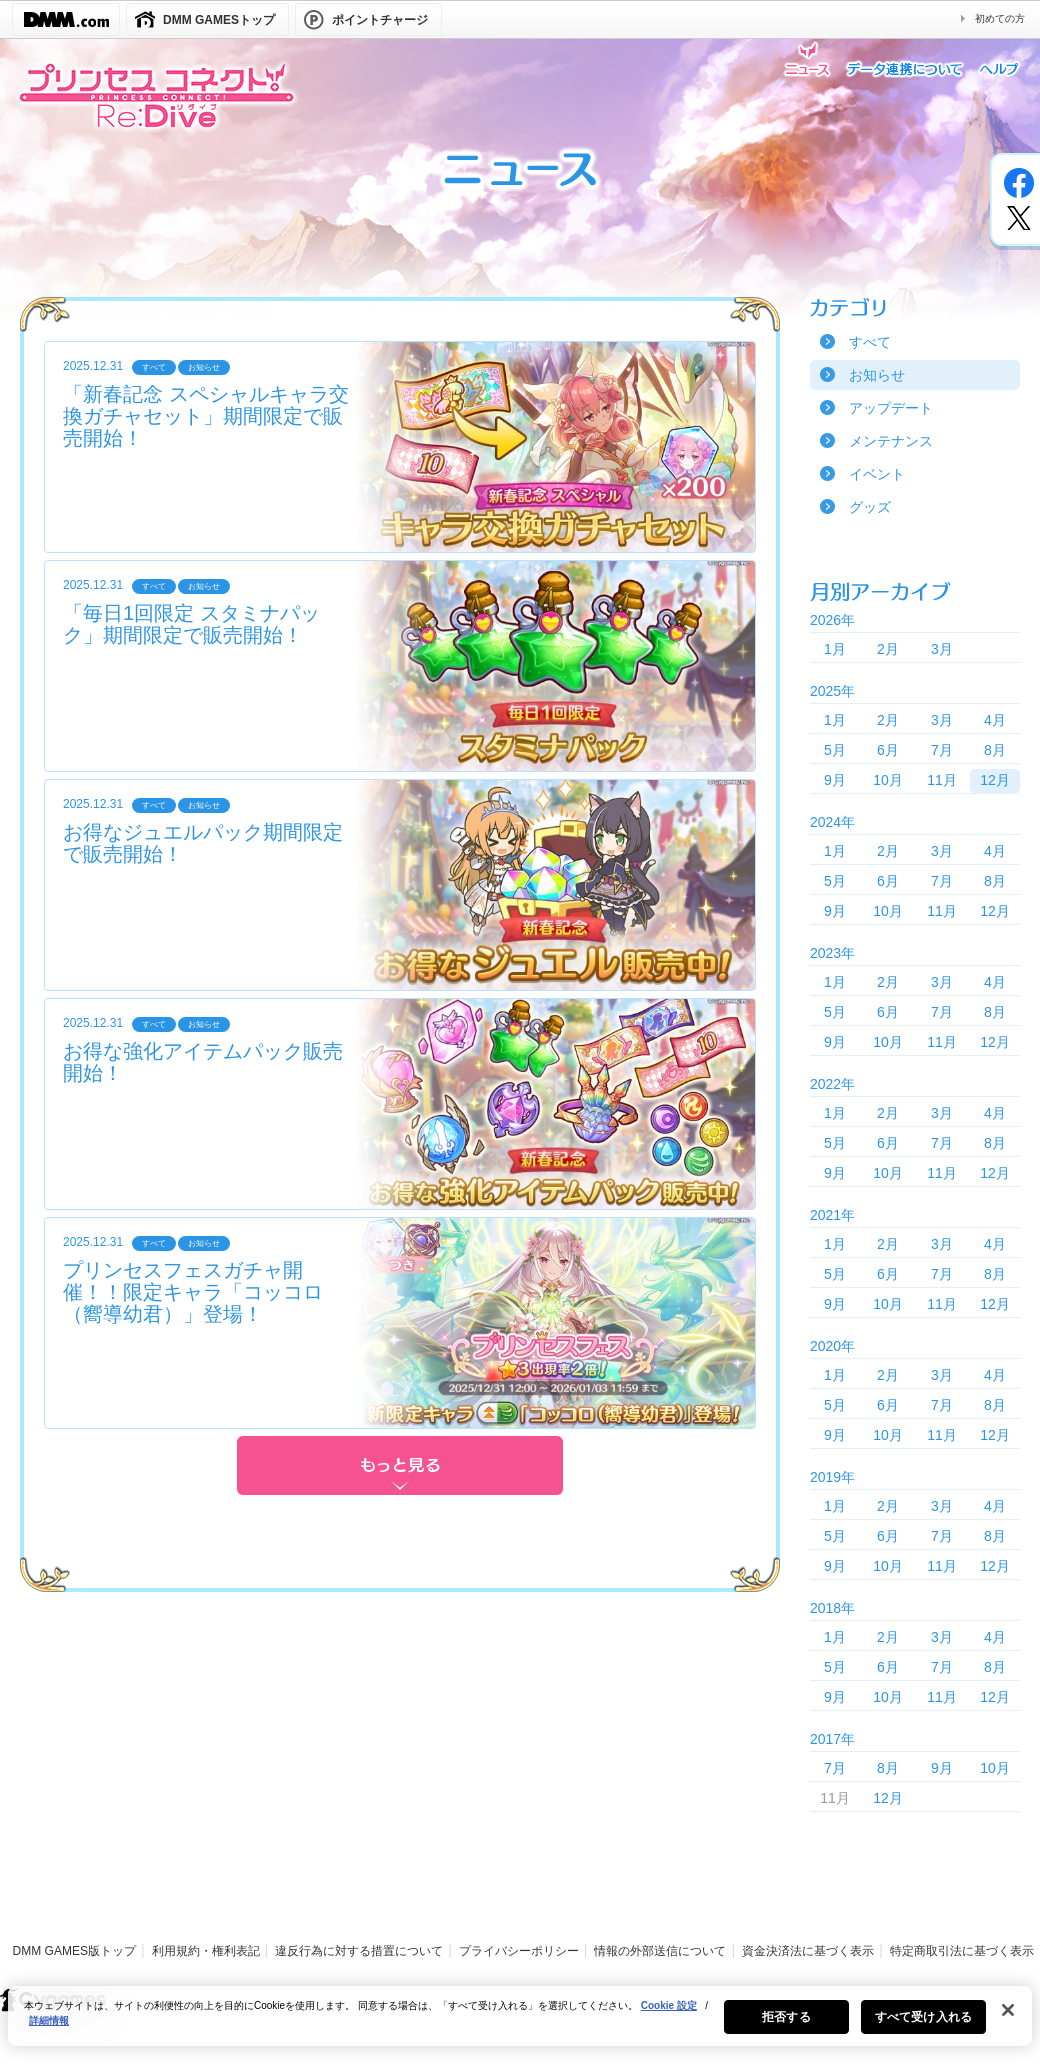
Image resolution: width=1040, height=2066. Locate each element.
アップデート (891, 408)
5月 (835, 750)
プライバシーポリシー (519, 1951)
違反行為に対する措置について (359, 1951)
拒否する (786, 2026)
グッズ (870, 507)
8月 (995, 750)
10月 (888, 780)
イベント (877, 474)
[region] (520, 2025)
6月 (888, 750)
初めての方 (1000, 18)
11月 (942, 780)
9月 (835, 780)
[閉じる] (1008, 2019)
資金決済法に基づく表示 (808, 1951)
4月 (995, 720)
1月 (835, 649)
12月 (995, 780)
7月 (942, 750)
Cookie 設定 (669, 2014)
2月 (888, 649)
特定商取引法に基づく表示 (962, 1951)
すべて (870, 342)
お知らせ (877, 375)
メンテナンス (891, 441)
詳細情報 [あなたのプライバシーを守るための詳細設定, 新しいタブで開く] (49, 2029)
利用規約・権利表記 (206, 1951)
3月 (942, 649)
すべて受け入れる (923, 2026)
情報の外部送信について (660, 1951)
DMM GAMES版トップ (74, 1951)
